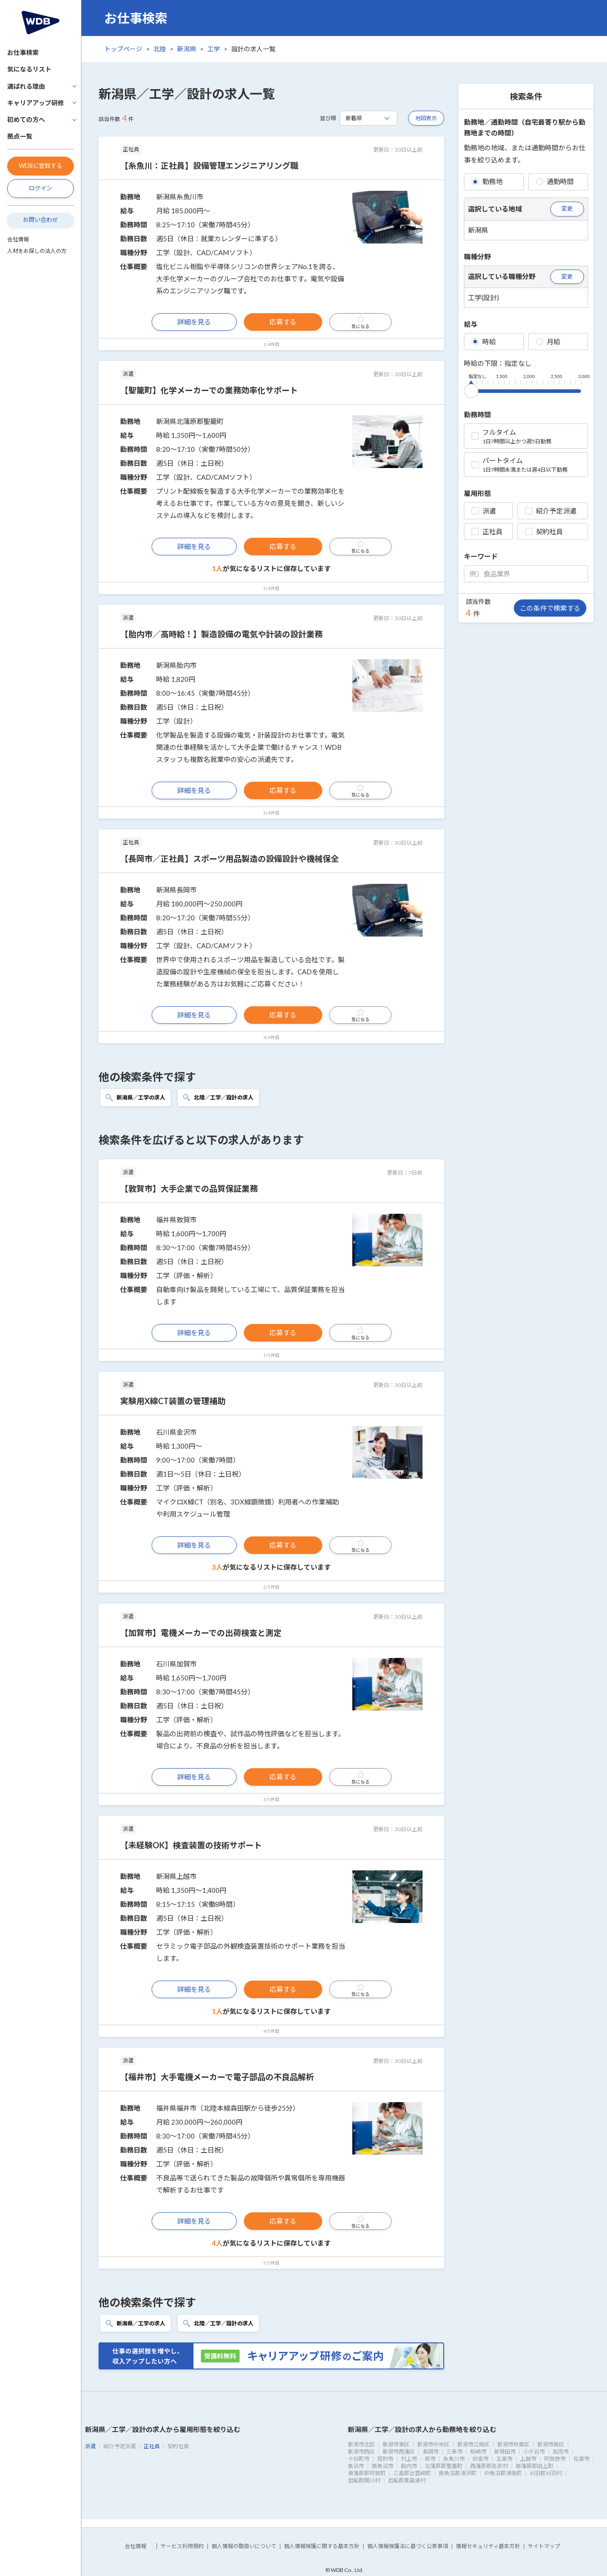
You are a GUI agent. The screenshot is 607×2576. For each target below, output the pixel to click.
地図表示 (426, 118)
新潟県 (186, 49)
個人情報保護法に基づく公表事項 (407, 2546)
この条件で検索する (550, 608)
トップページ (123, 49)
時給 (484, 342)
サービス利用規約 (182, 2546)
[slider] (471, 389)
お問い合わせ (40, 219)
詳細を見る (194, 322)
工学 (213, 49)
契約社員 (544, 531)
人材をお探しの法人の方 (37, 251)
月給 (548, 342)
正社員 (487, 531)
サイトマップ (544, 2546)
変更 (567, 208)
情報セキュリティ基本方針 (488, 2546)
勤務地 (487, 181)
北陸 (159, 49)
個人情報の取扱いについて (243, 2546)
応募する (283, 322)
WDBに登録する (40, 165)
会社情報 (18, 239)
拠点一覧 (19, 136)
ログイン (40, 188)
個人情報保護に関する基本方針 (322, 2546)
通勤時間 (555, 181)
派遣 (484, 511)
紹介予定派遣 (550, 511)
